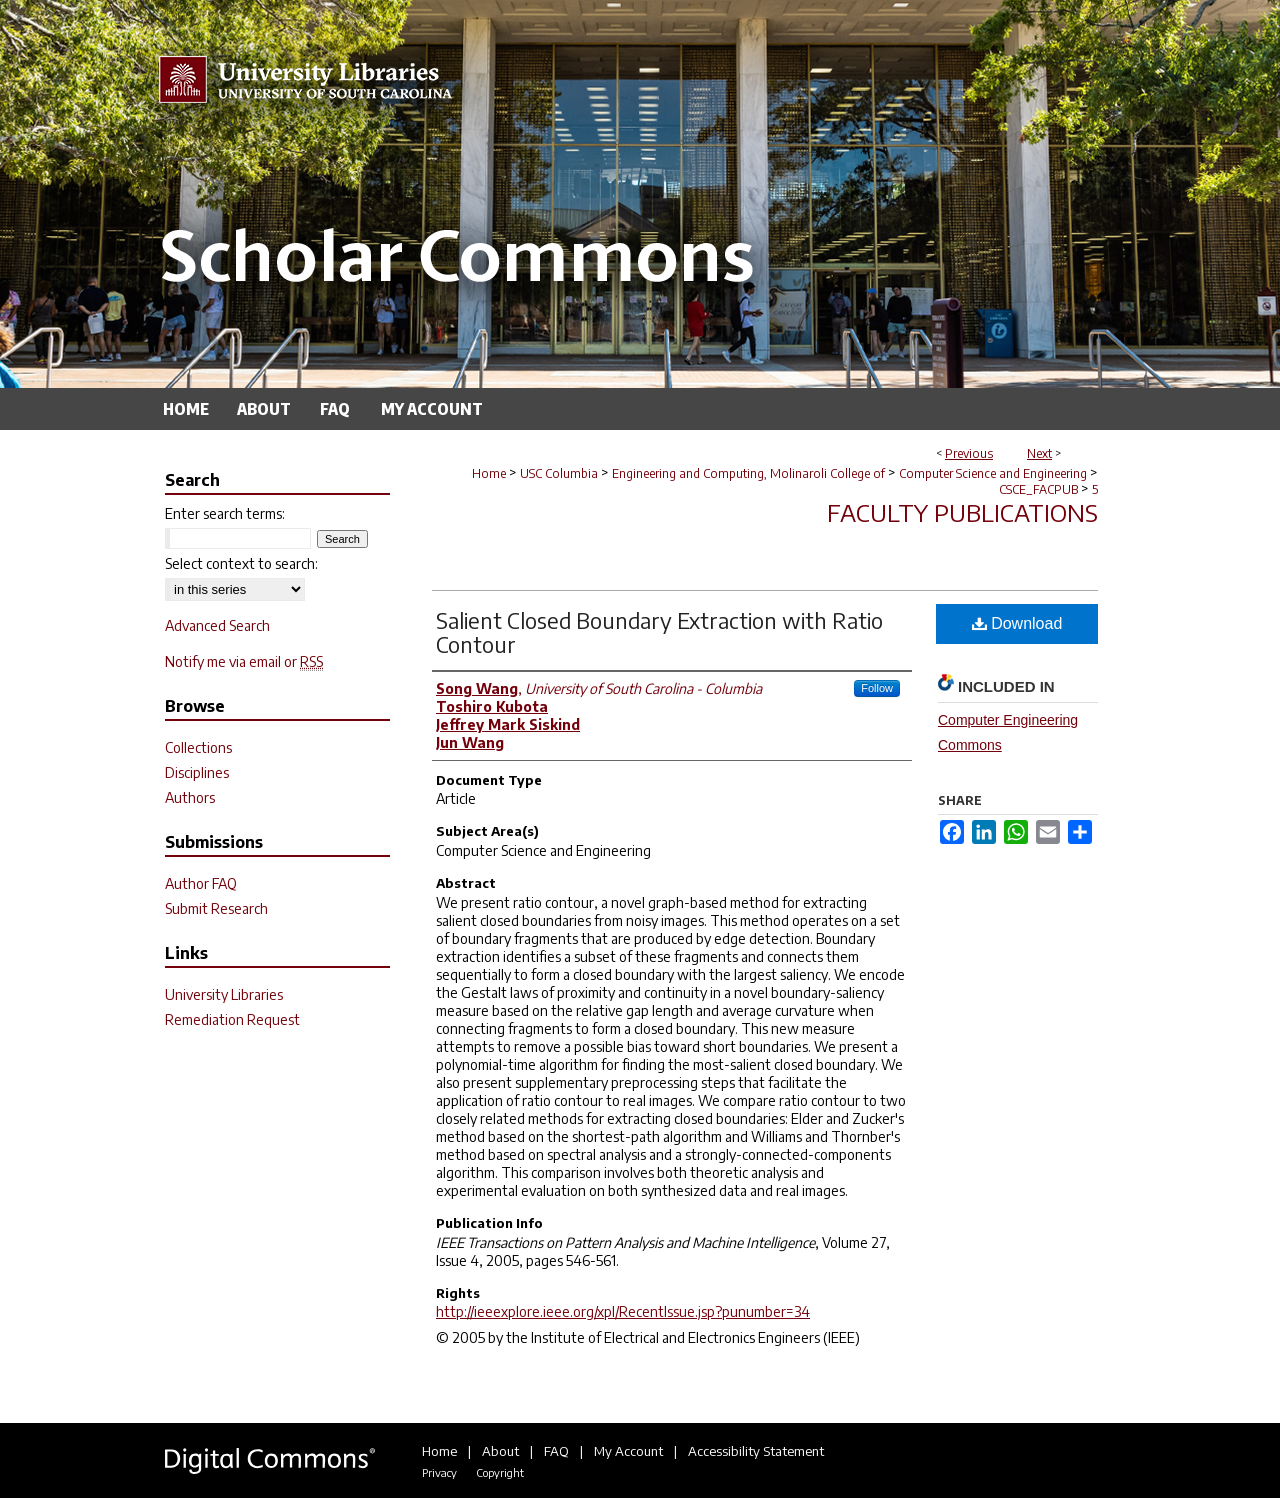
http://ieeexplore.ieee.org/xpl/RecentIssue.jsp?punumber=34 (623, 1311)
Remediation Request (232, 1019)
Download (1017, 623)
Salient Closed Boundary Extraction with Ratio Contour (659, 632)
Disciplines (197, 772)
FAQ (556, 1451)
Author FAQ (201, 883)
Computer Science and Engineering (993, 473)
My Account (628, 1451)
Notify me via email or (244, 661)
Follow (877, 688)
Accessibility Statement (756, 1451)
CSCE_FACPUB (1038, 489)
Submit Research (216, 908)
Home (489, 473)
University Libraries (224, 994)
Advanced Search (217, 625)
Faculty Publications (962, 512)
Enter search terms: (225, 513)
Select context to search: (241, 563)
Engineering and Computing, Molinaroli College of (748, 473)
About (500, 1451)
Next (1039, 453)
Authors (190, 797)
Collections (198, 747)
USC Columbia (559, 473)
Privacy (439, 1472)
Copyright (500, 1472)
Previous (969, 453)
